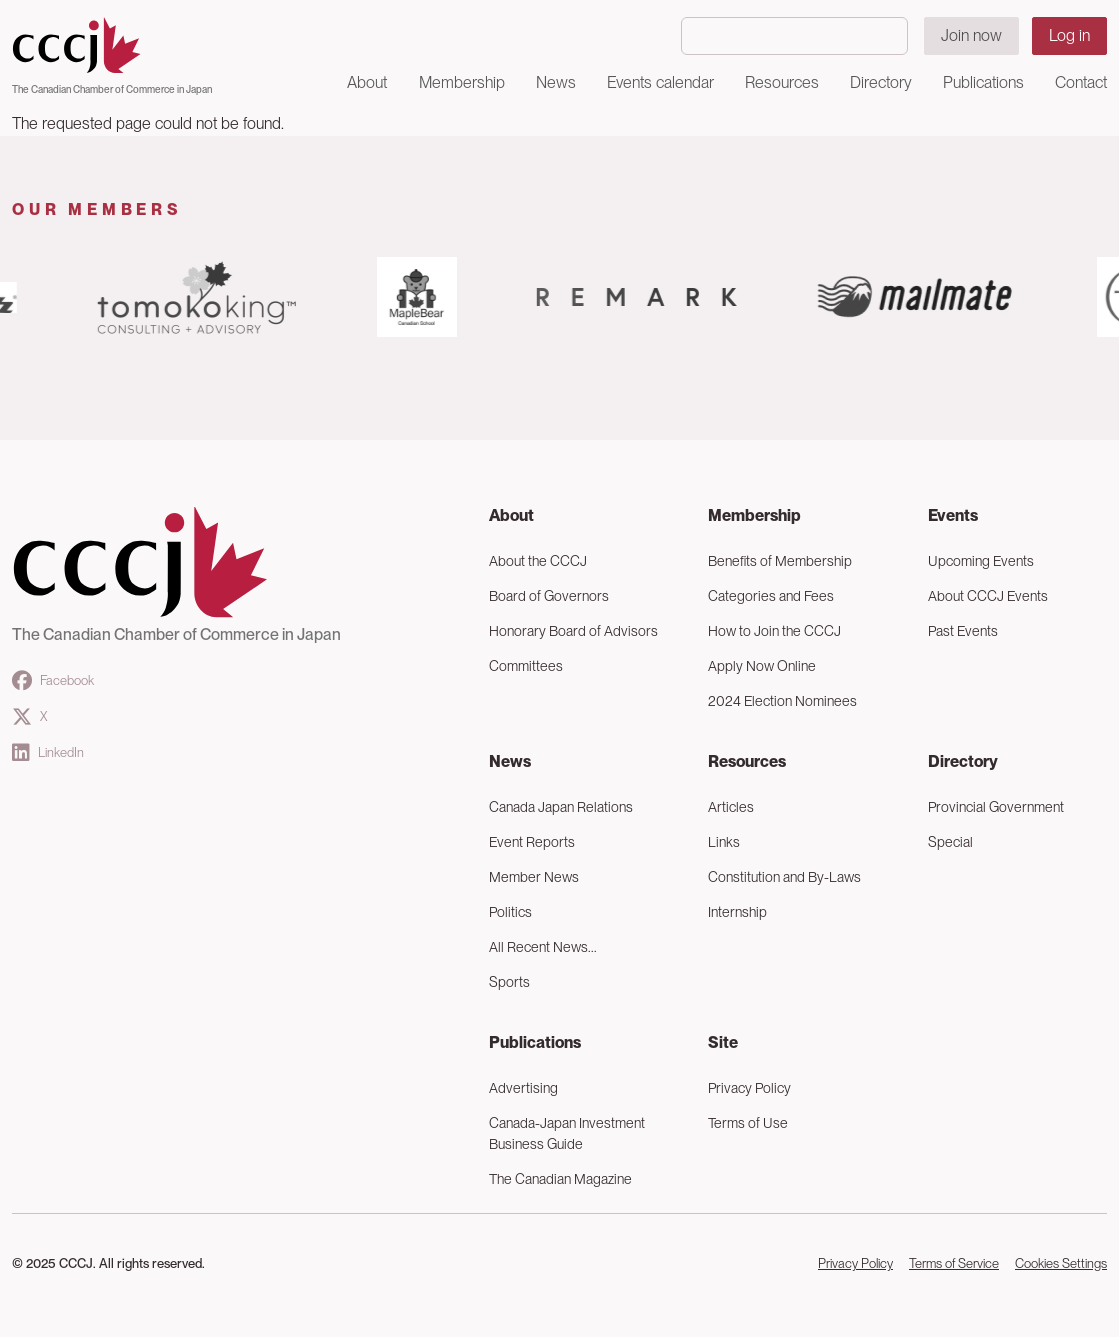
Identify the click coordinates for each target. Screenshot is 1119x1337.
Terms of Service (954, 1263)
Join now (971, 35)
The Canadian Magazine (560, 1179)
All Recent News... (543, 947)
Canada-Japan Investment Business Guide (567, 1133)
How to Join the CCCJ (774, 631)
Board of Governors (549, 596)
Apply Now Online (762, 666)
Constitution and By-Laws (784, 877)
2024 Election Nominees (782, 701)
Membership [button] (462, 82)
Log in (1069, 35)
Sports (509, 982)
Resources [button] (782, 82)
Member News (534, 877)
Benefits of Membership (780, 561)
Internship (737, 912)
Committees (526, 666)
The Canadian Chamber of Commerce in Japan (112, 89)
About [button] (367, 82)
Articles (731, 807)
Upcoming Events (981, 561)
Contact (1081, 82)
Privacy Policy (749, 1088)
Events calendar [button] (660, 82)
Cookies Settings (1061, 1263)
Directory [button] (881, 82)
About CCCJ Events (988, 596)
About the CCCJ (538, 561)
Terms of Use (748, 1123)
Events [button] (953, 515)
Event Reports (532, 842)
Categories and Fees (771, 596)
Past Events (963, 631)
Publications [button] (983, 82)
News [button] (556, 82)
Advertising (523, 1088)
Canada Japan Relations (561, 807)
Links (724, 842)
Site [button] (723, 1042)
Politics (510, 912)
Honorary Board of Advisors (573, 631)
